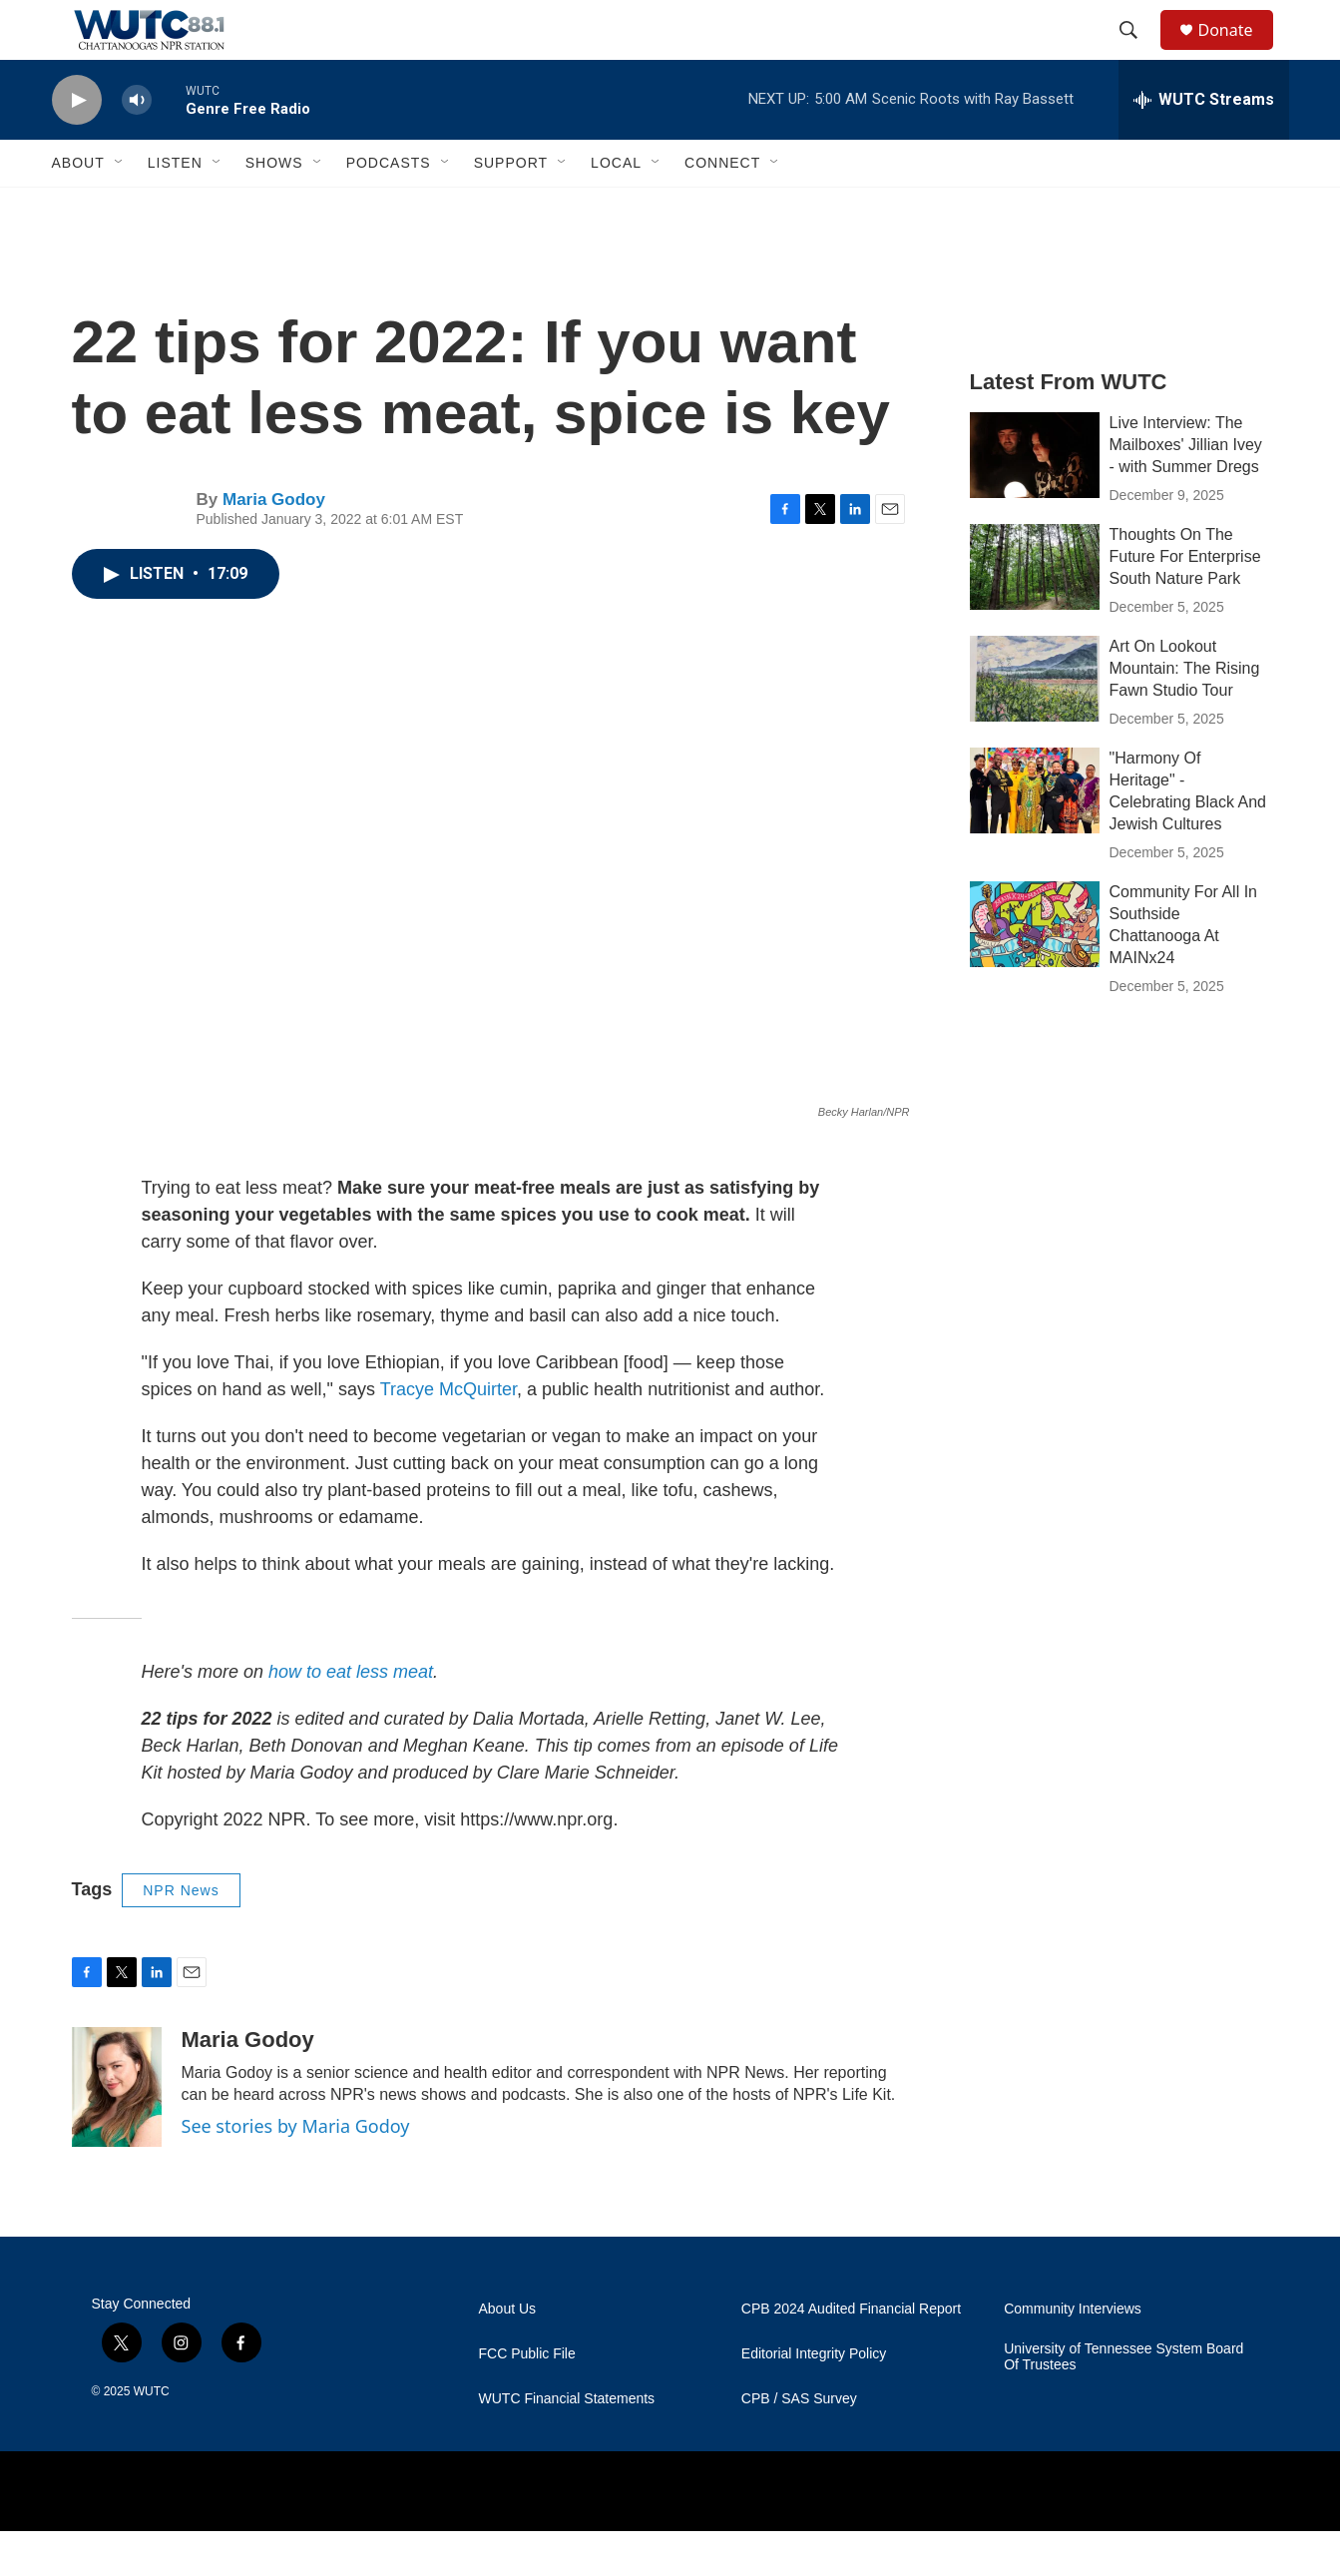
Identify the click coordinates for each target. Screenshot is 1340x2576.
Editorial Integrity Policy (814, 2398)
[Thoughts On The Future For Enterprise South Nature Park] (1035, 612)
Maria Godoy (274, 544)
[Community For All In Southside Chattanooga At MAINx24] (1035, 969)
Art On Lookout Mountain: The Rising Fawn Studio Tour (1185, 713)
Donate (1238, 52)
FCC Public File (527, 2398)
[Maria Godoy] (117, 2132)
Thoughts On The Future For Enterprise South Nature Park (1185, 601)
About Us (508, 2353)
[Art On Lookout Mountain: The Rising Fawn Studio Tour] (1035, 724)
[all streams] (1203, 145)
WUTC (152, 2436)
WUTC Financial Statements (567, 2443)
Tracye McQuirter (448, 1434)
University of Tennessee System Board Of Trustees (1123, 2401)
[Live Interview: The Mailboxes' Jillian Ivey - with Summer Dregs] (1035, 500)
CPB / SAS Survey (799, 2443)
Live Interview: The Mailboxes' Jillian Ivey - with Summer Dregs (1186, 489)
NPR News (181, 1935)
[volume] (137, 145)
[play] (77, 145)
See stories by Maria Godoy (296, 2171)
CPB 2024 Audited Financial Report (851, 2353)
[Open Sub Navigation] (120, 208)
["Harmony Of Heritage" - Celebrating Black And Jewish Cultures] (1035, 835)
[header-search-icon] (1138, 53)
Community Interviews (1072, 2353)
